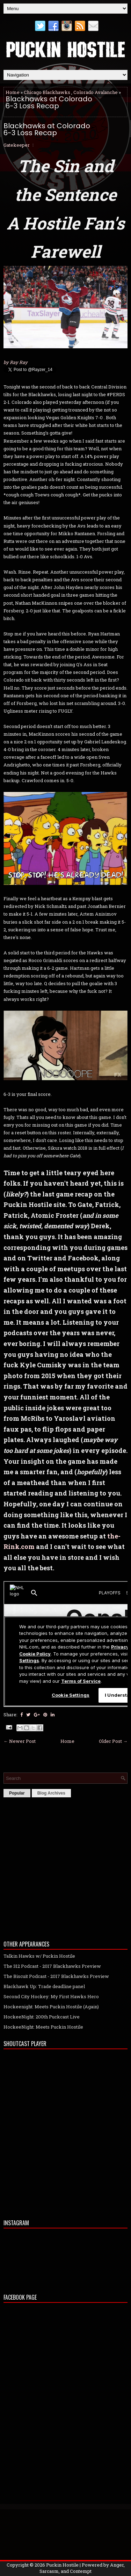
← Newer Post (19, 1741)
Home (13, 92)
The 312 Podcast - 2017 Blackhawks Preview (52, 1966)
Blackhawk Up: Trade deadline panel (44, 1986)
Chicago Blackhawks (47, 92)
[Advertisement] (65, 1867)
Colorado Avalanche (95, 92)
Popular (17, 1793)
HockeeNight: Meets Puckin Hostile (43, 2027)
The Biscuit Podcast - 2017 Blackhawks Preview (56, 1976)
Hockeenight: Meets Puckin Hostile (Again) (51, 2006)
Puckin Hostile (62, 2565)
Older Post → (113, 1741)
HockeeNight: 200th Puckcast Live (41, 2017)
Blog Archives (51, 1793)
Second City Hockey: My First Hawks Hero (51, 1996)
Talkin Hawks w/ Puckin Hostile (39, 1956)
